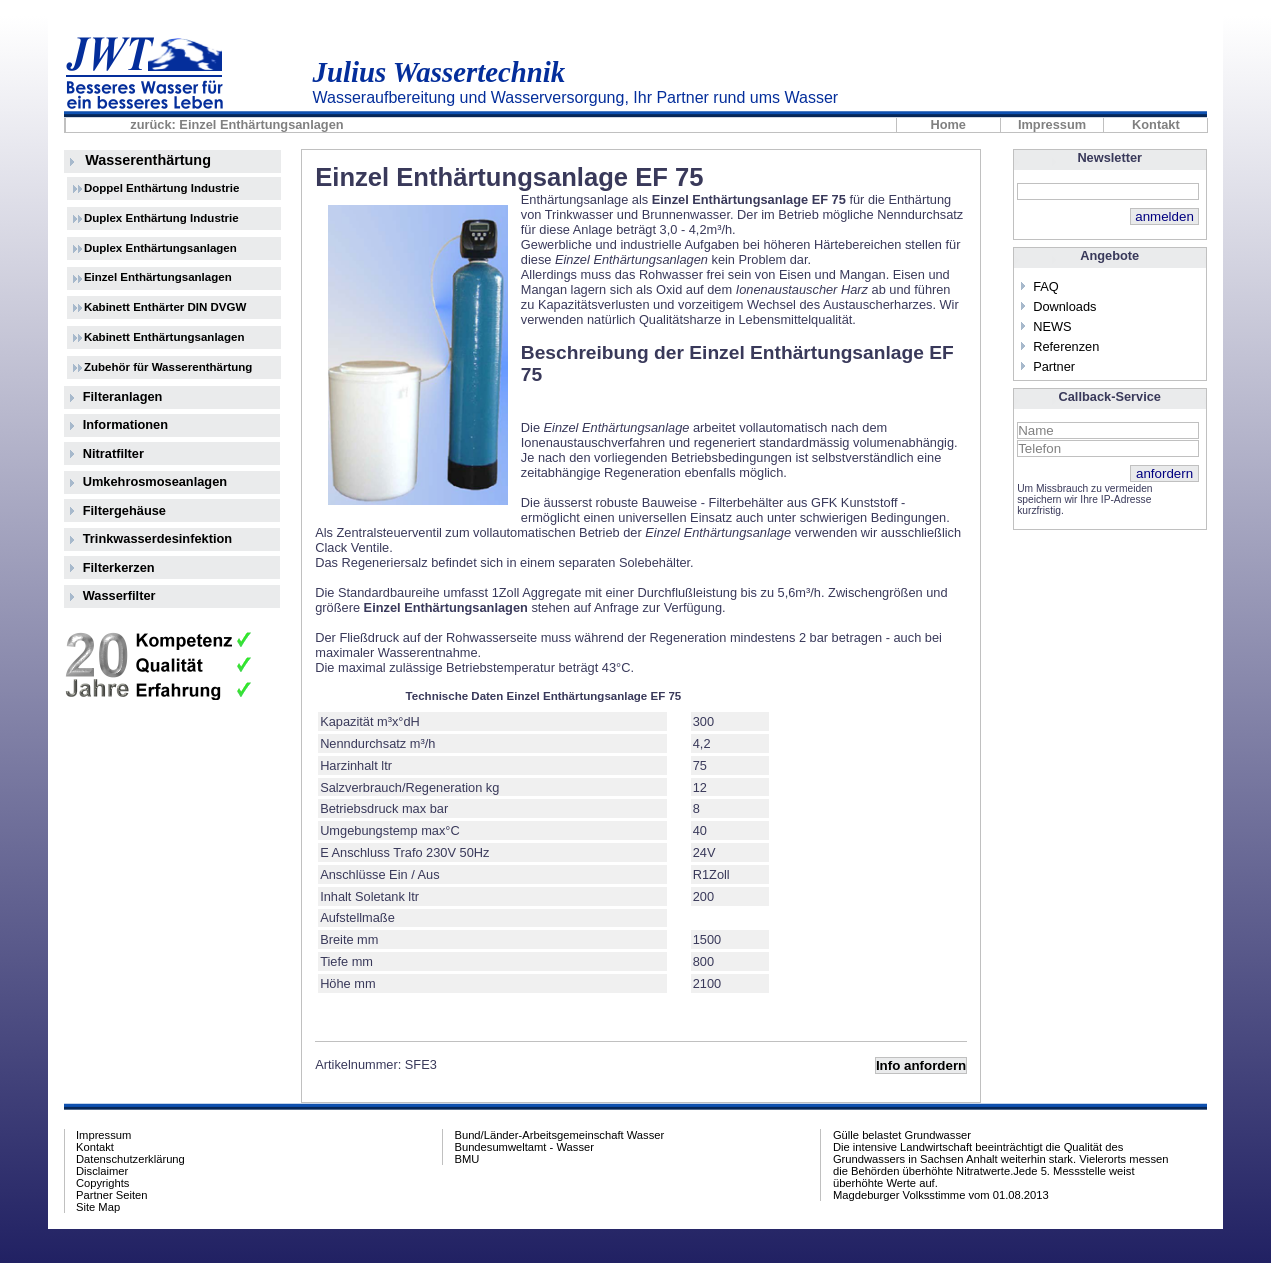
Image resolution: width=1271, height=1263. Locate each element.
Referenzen (1066, 346)
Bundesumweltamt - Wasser (523, 1147)
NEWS (1052, 326)
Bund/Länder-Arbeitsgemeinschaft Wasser (559, 1135)
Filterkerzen (119, 567)
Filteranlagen (123, 396)
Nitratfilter (113, 453)
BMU (466, 1159)
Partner (1054, 366)
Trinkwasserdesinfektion (157, 538)
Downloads (1064, 306)
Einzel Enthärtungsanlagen (158, 277)
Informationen (125, 424)
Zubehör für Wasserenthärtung (168, 367)
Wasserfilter (119, 595)
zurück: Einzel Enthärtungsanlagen (236, 125)
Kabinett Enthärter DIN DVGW (165, 307)
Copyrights (102, 1183)
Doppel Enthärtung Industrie (161, 188)
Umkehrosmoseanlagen (155, 481)
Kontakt (1156, 125)
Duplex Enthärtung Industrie (161, 218)
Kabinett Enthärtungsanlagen (164, 337)
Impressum (1052, 125)
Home (948, 125)
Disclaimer (102, 1171)
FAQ (1046, 286)
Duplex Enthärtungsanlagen (160, 248)
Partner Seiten (112, 1195)
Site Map (98, 1207)
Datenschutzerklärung (130, 1159)
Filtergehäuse (124, 510)
